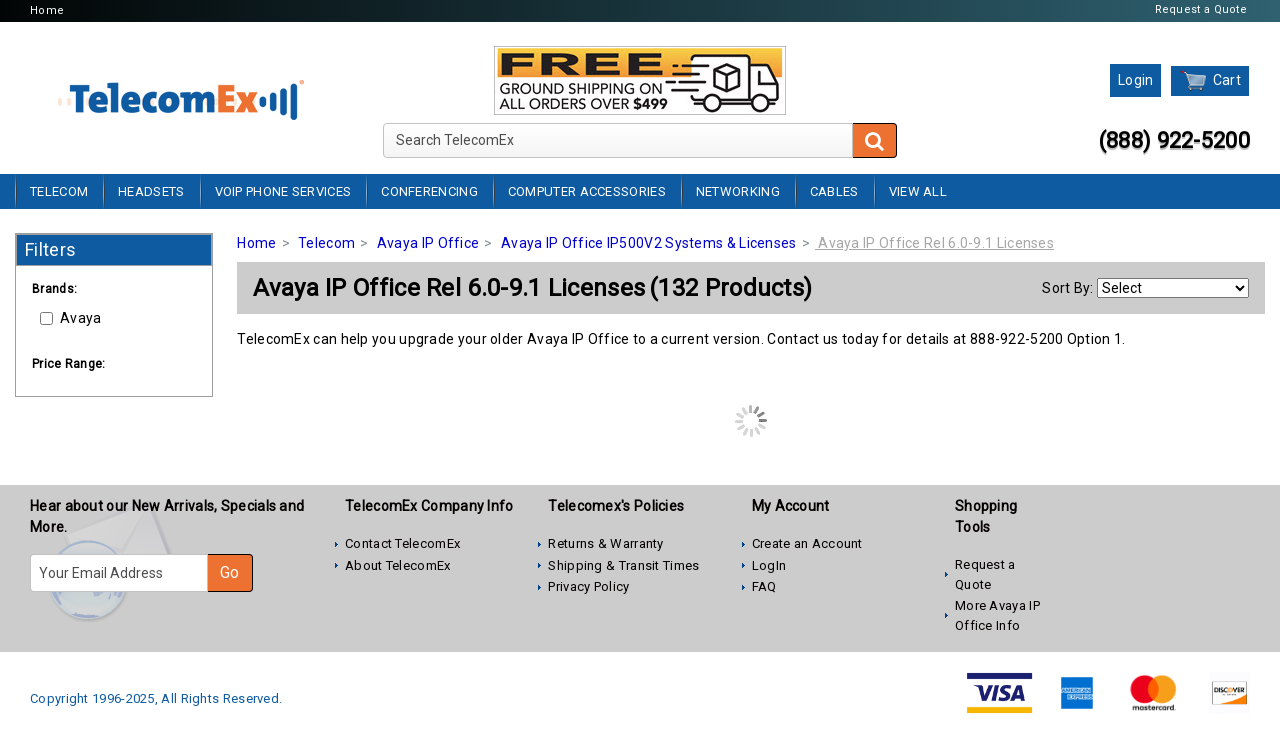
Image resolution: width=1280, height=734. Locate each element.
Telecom (59, 191)
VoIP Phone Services (283, 191)
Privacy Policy (588, 586)
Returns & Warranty (605, 543)
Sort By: (1067, 288)
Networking (738, 191)
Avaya (71, 318)
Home (47, 10)
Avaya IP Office (428, 243)
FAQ (764, 586)
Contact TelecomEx (402, 543)
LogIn (769, 565)
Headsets (151, 191)
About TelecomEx (398, 565)
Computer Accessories (587, 191)
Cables (834, 191)
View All (918, 191)
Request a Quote (1201, 9)
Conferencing (429, 191)
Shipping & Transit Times (623, 565)
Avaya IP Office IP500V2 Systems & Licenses (649, 243)
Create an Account (807, 543)
